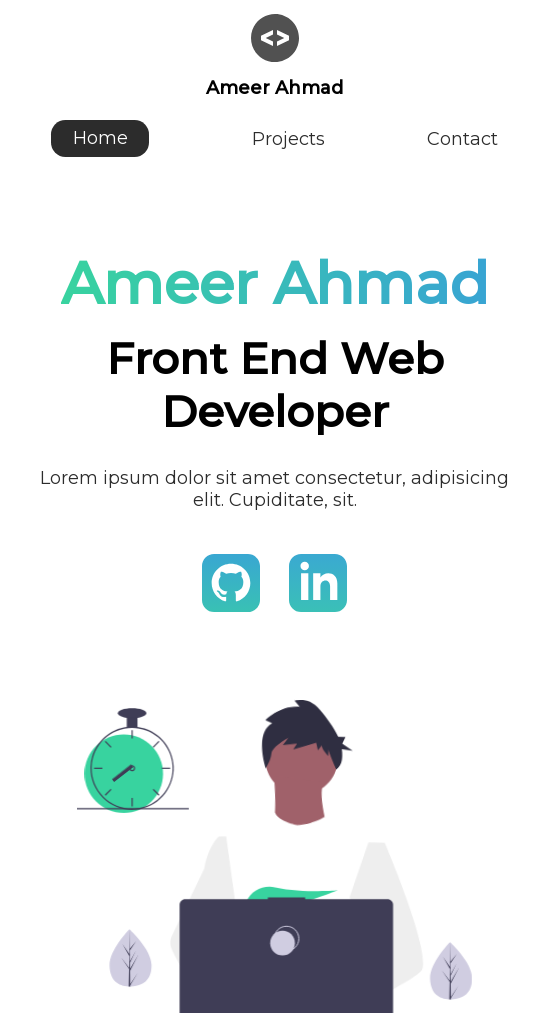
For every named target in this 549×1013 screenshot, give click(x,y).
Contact (462, 139)
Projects (288, 139)
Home (100, 139)
